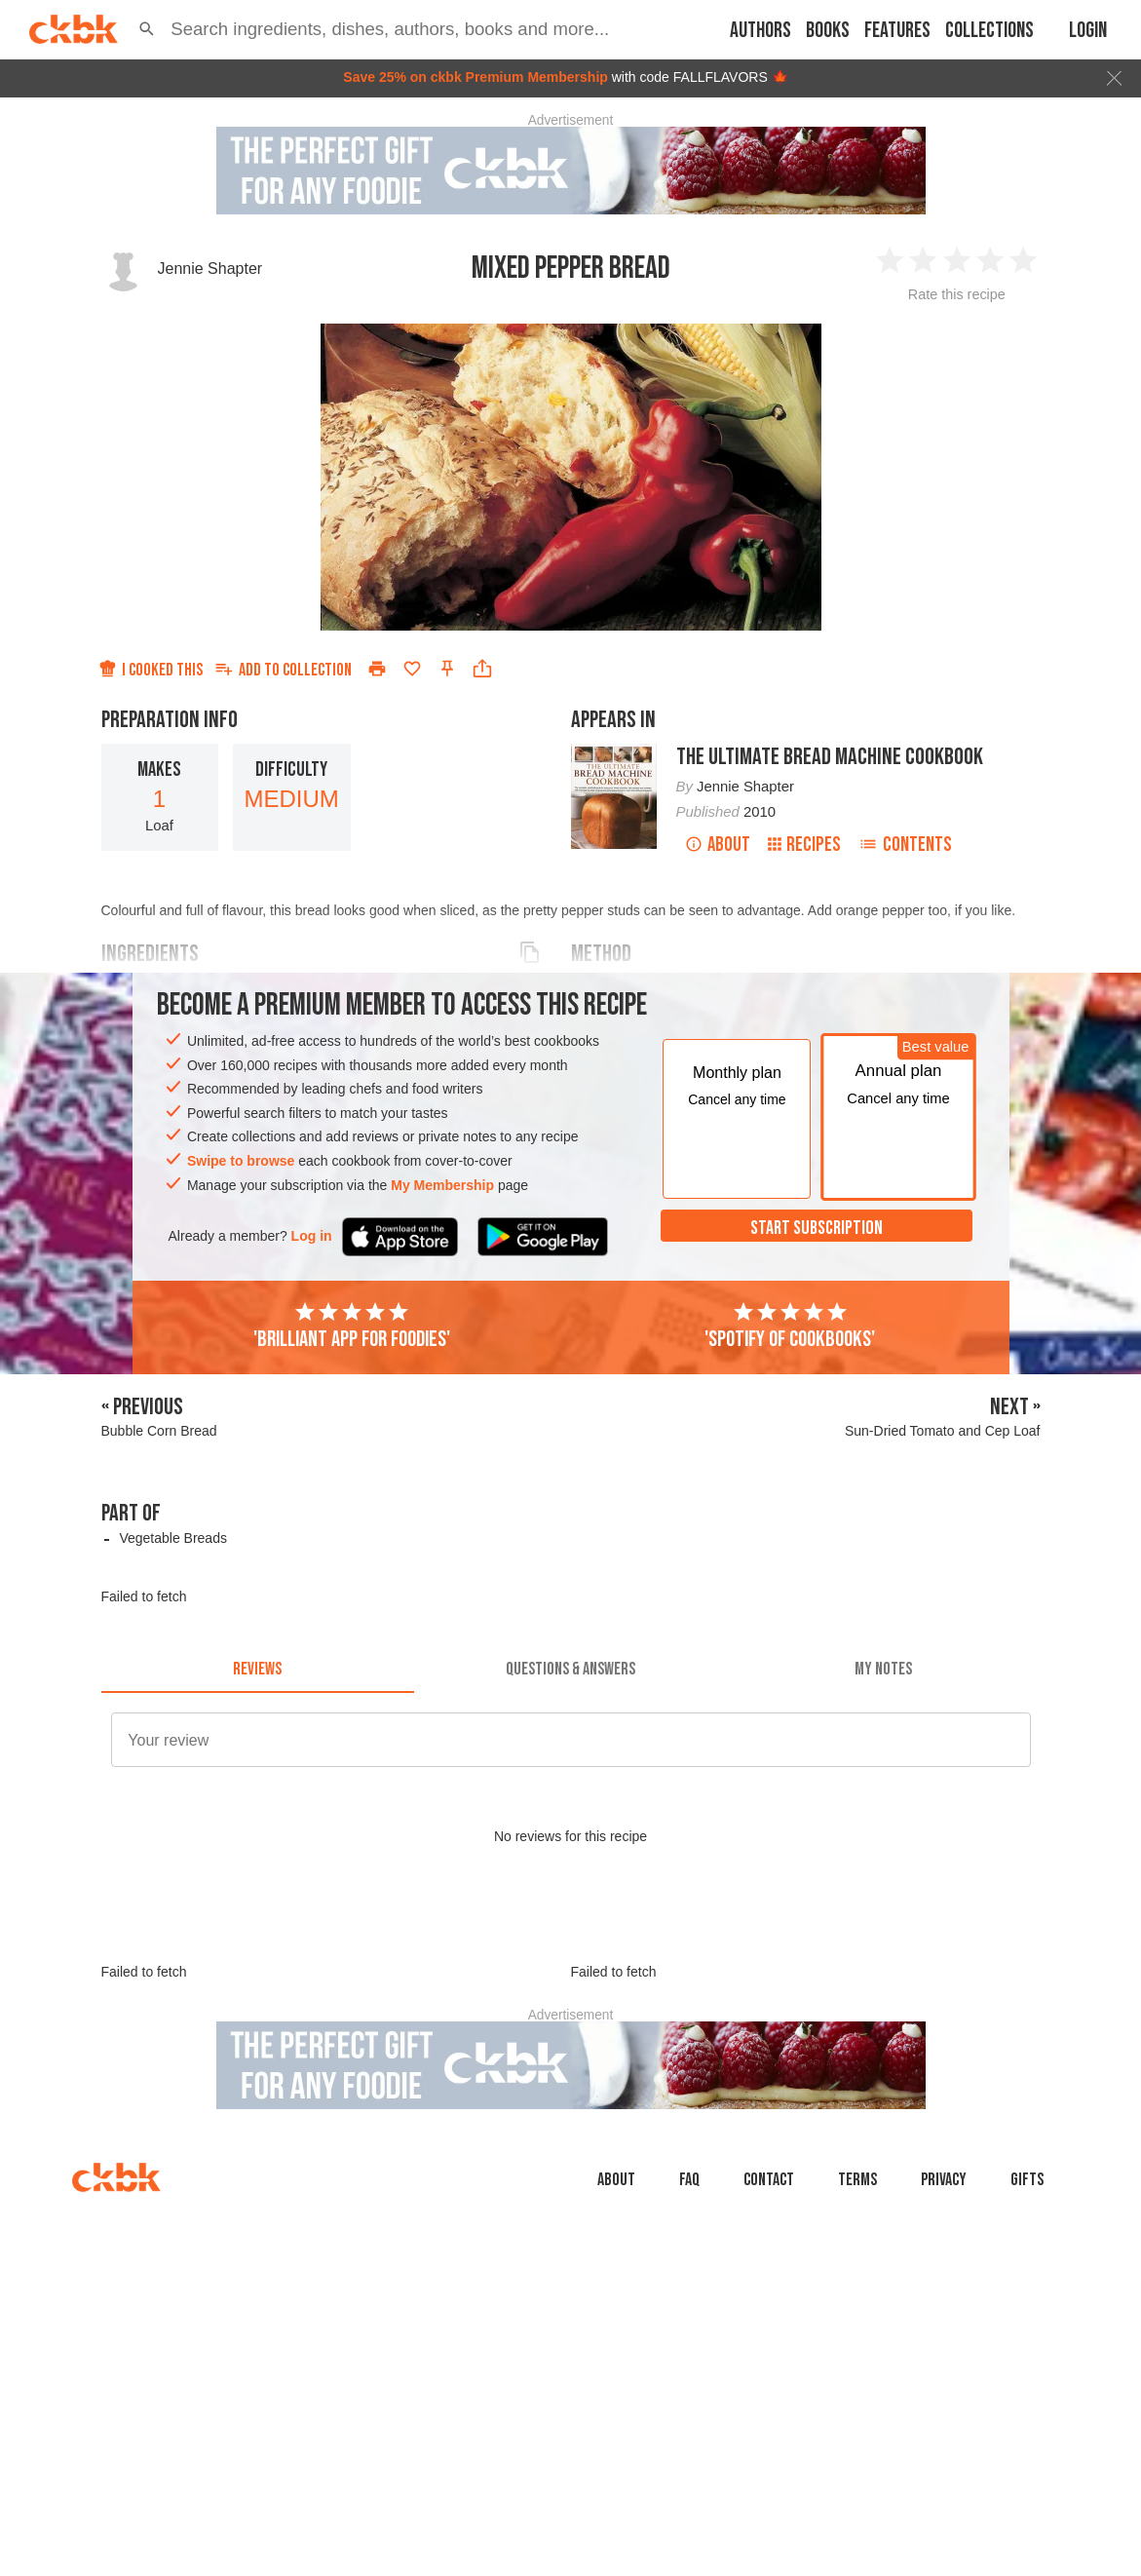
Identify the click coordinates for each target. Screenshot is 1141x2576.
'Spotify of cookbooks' (789, 1326)
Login (1088, 31)
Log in (311, 1236)
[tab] (257, 1669)
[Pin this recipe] (447, 668)
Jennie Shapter (210, 268)
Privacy (944, 2180)
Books (828, 31)
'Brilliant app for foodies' (351, 1326)
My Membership (442, 1185)
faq (689, 2180)
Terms (857, 2180)
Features (897, 31)
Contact (768, 2180)
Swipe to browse (240, 1161)
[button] (146, 29)
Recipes (804, 844)
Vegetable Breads (173, 1538)
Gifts (1027, 2180)
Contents (905, 844)
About (717, 844)
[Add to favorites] (412, 668)
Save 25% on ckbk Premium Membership (475, 77)
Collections (989, 31)
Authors (760, 31)
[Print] (377, 668)
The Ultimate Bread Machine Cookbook (829, 757)
